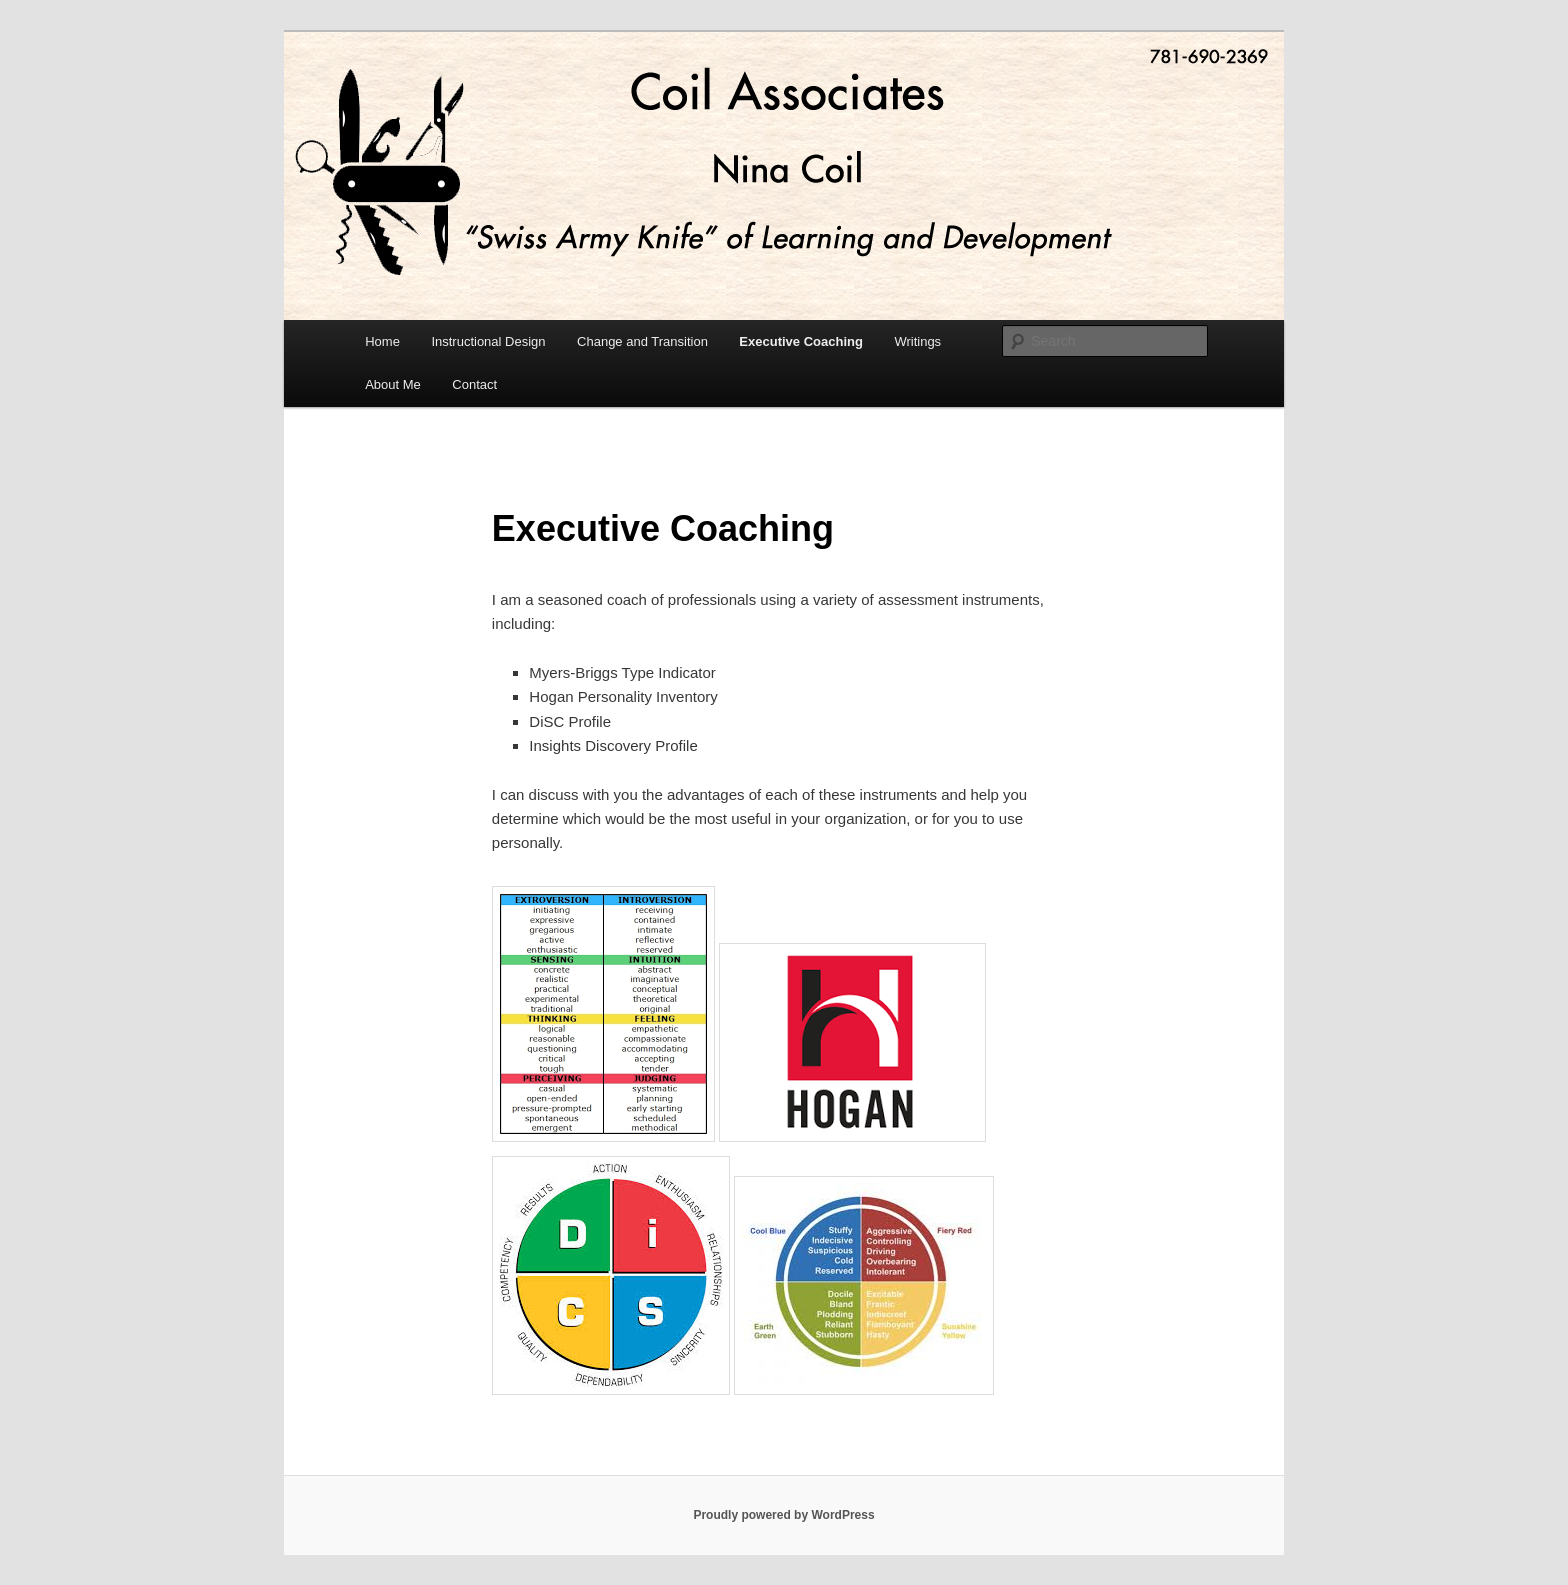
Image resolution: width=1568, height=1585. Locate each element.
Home (382, 341)
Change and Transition (642, 341)
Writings (917, 341)
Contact (474, 384)
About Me (393, 384)
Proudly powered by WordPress (783, 1515)
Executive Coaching (801, 341)
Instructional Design (488, 341)
